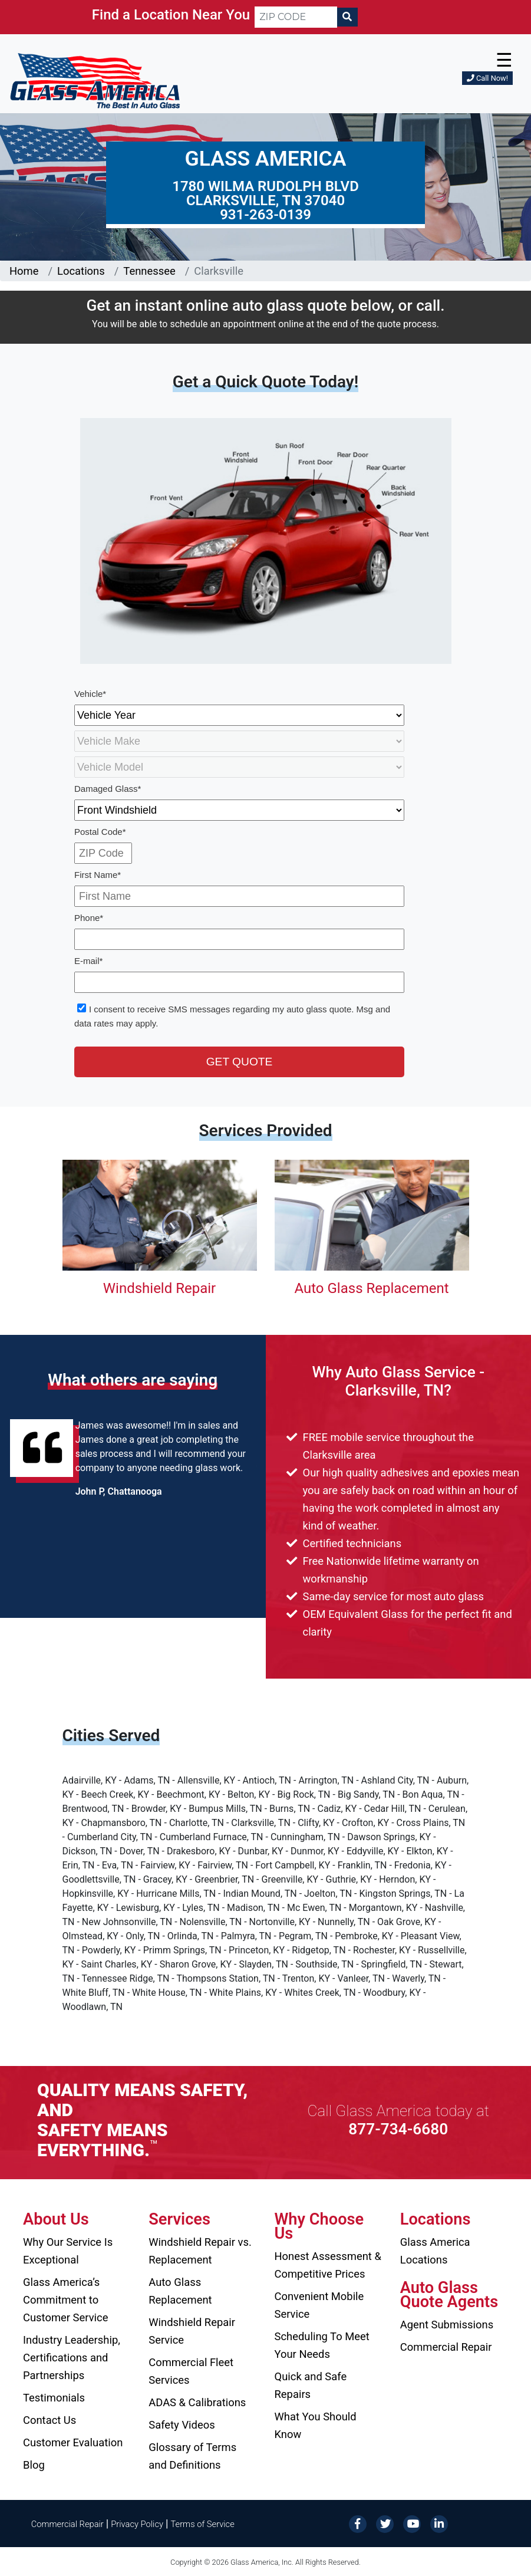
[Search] (347, 17)
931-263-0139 (265, 214)
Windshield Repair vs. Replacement (200, 2251)
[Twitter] (385, 2522)
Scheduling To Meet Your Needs (322, 2345)
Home (24, 271)
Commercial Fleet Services (191, 2371)
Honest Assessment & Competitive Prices (328, 2265)
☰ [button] (504, 60)
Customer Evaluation (73, 2442)
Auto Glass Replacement (371, 1288)
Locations (81, 271)
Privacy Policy (137, 2524)
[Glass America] (94, 79)
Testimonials (54, 2397)
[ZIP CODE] (296, 17)
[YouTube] (412, 2522)
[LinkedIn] (439, 2522)
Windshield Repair (159, 1288)
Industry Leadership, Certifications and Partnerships (71, 2357)
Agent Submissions (446, 2324)
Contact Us (49, 2420)
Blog (34, 2465)
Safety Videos (182, 2425)
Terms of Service (202, 2524)
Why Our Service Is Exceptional (68, 2251)
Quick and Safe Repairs (311, 2385)
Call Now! (487, 78)
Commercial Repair (446, 2347)
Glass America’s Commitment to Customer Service (65, 2300)
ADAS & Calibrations (197, 2402)
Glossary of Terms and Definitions (192, 2456)
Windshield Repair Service (192, 2331)
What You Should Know (316, 2425)
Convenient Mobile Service (319, 2305)
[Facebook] (358, 2522)
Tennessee (149, 271)
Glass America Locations (435, 2251)
